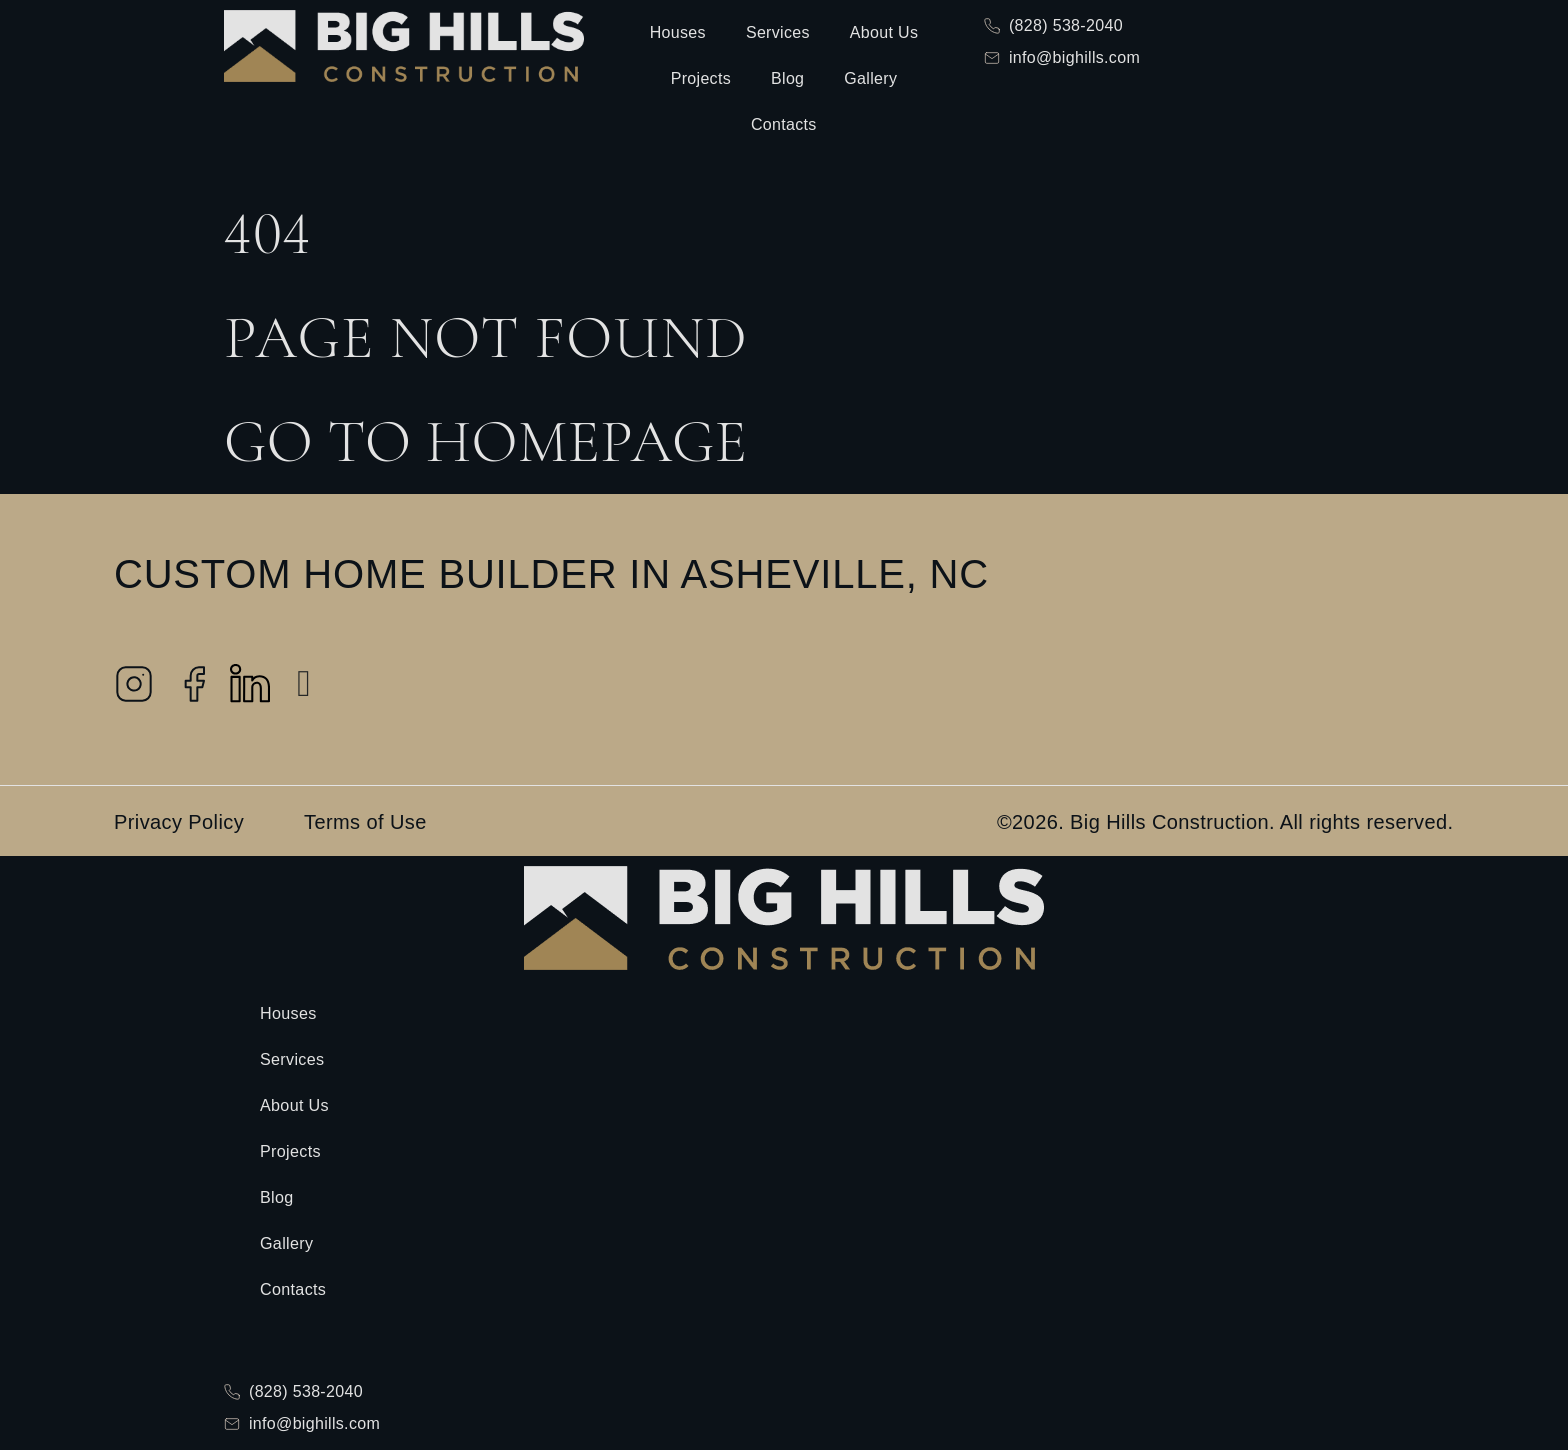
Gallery (870, 78)
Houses (678, 32)
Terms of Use (365, 822)
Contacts (784, 124)
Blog (787, 78)
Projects (701, 78)
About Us (884, 32)
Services (778, 32)
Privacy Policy (179, 822)
